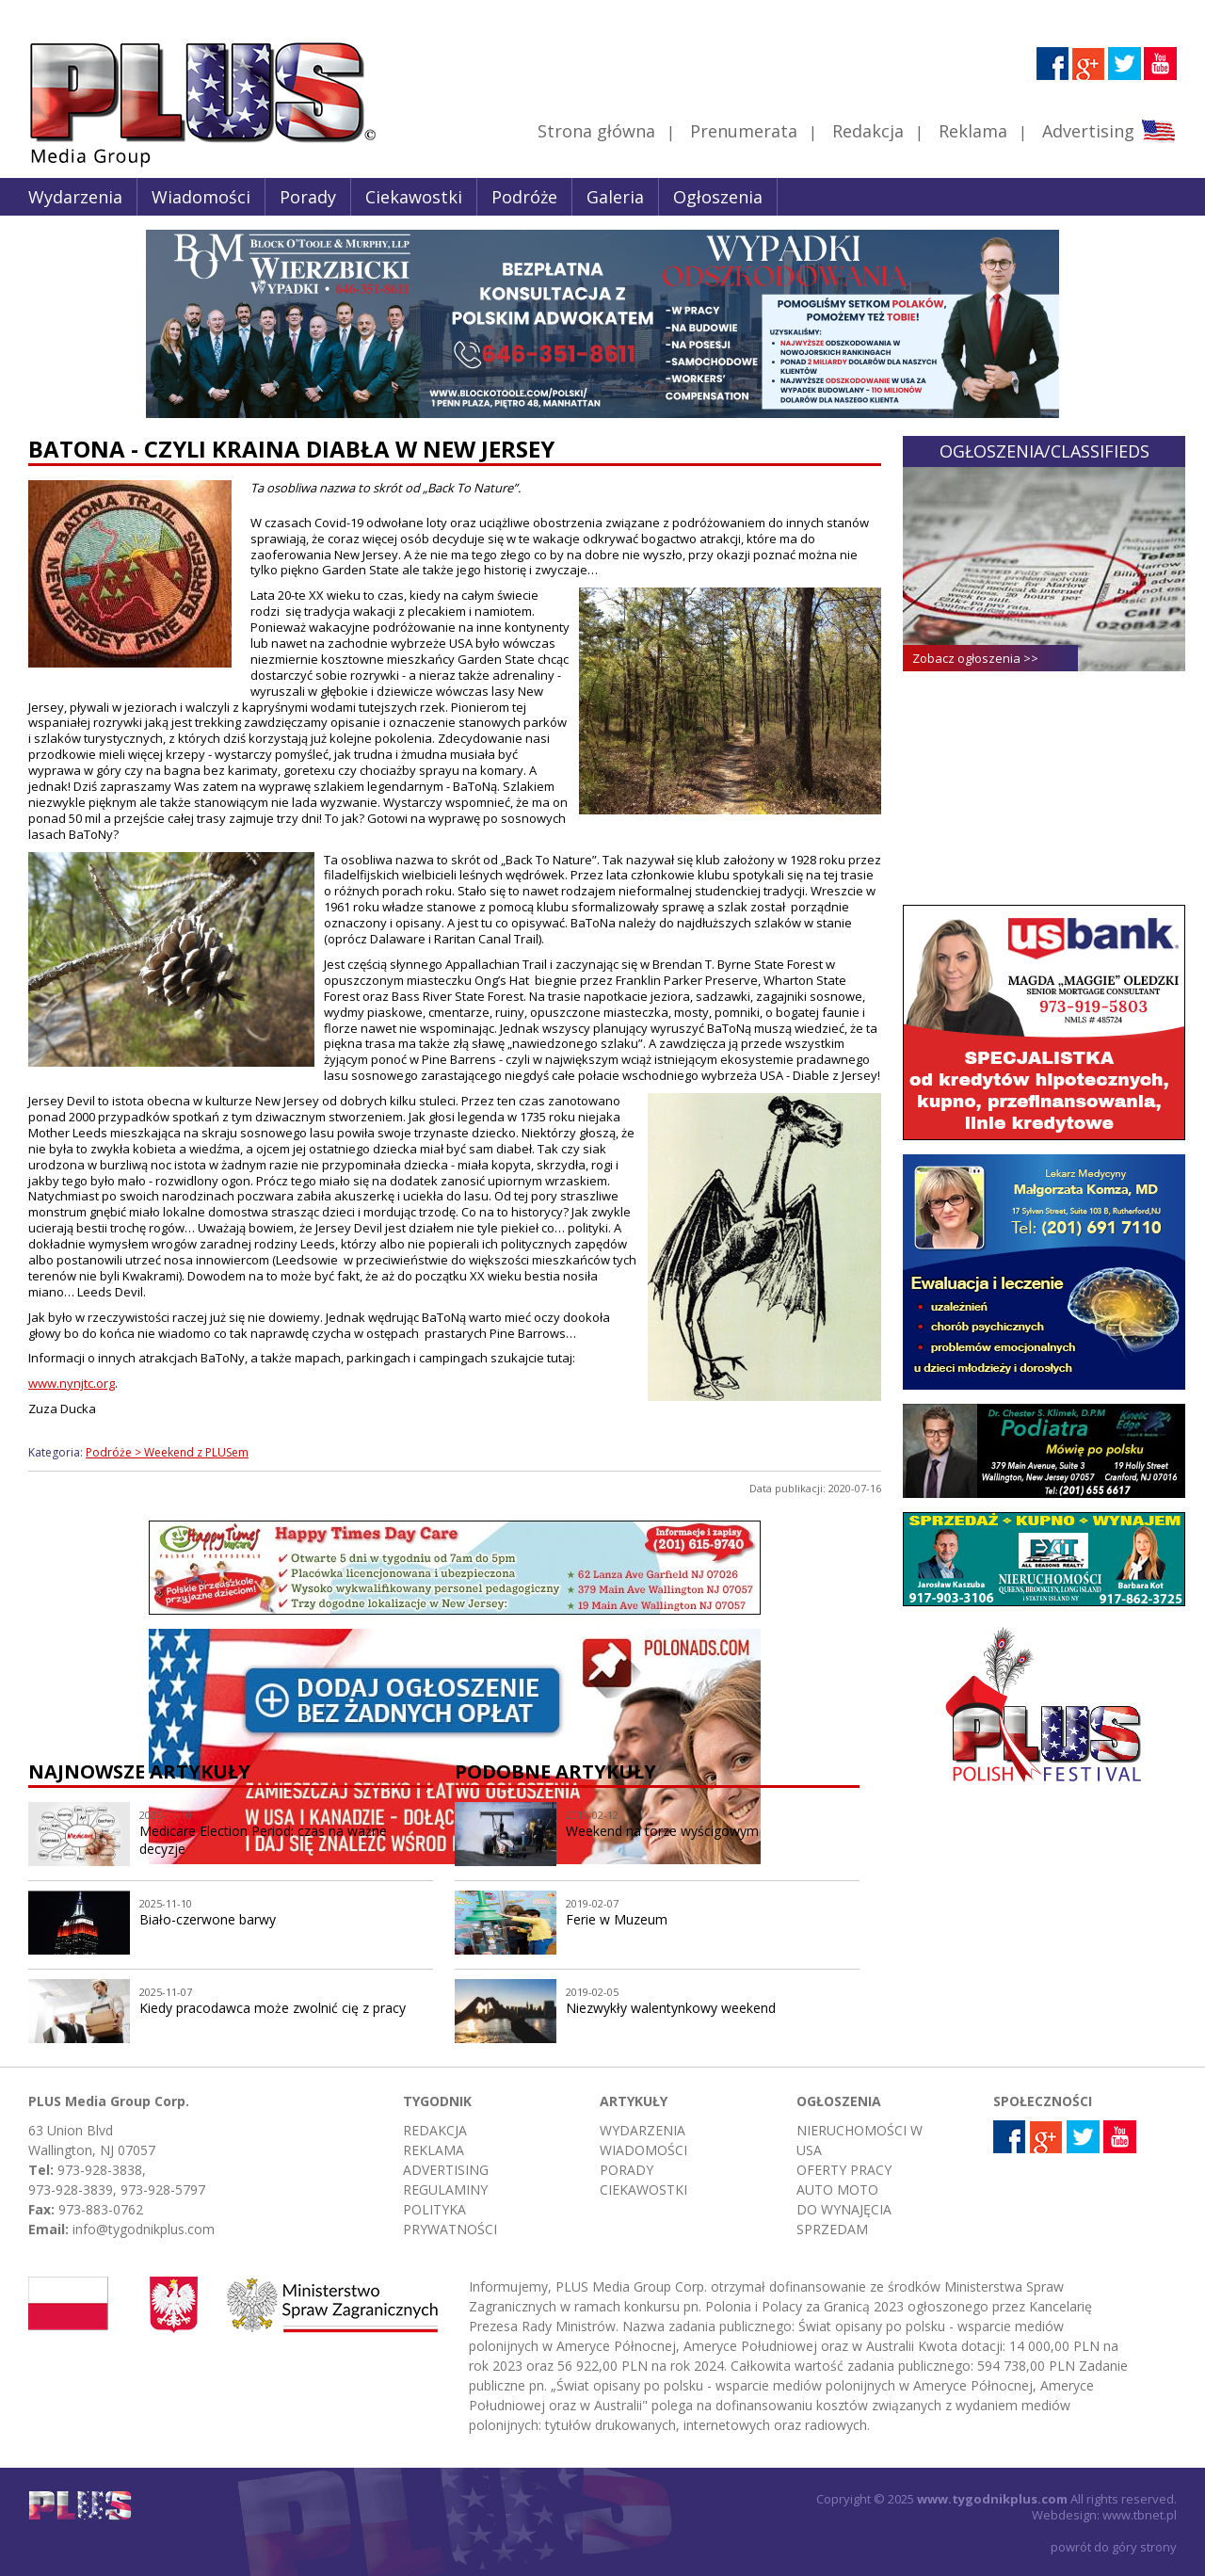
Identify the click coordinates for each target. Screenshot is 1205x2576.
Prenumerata (743, 131)
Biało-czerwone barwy (207, 1919)
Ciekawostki (413, 196)
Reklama (973, 131)
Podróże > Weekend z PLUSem (167, 1452)
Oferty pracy (844, 2170)
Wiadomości (201, 196)
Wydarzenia (75, 196)
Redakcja (868, 131)
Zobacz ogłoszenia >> (975, 658)
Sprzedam (832, 2229)
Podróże (524, 196)
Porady (308, 196)
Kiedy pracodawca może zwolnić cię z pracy (272, 2008)
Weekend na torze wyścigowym (662, 1831)
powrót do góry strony (1114, 2546)
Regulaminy (445, 2189)
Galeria (615, 196)
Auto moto (837, 2189)
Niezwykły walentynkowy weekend (671, 2008)
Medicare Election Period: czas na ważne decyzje (263, 1840)
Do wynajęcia (844, 2209)
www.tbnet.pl (1139, 2514)
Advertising (1108, 131)
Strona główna (596, 131)
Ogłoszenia (718, 196)
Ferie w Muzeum (616, 1919)
